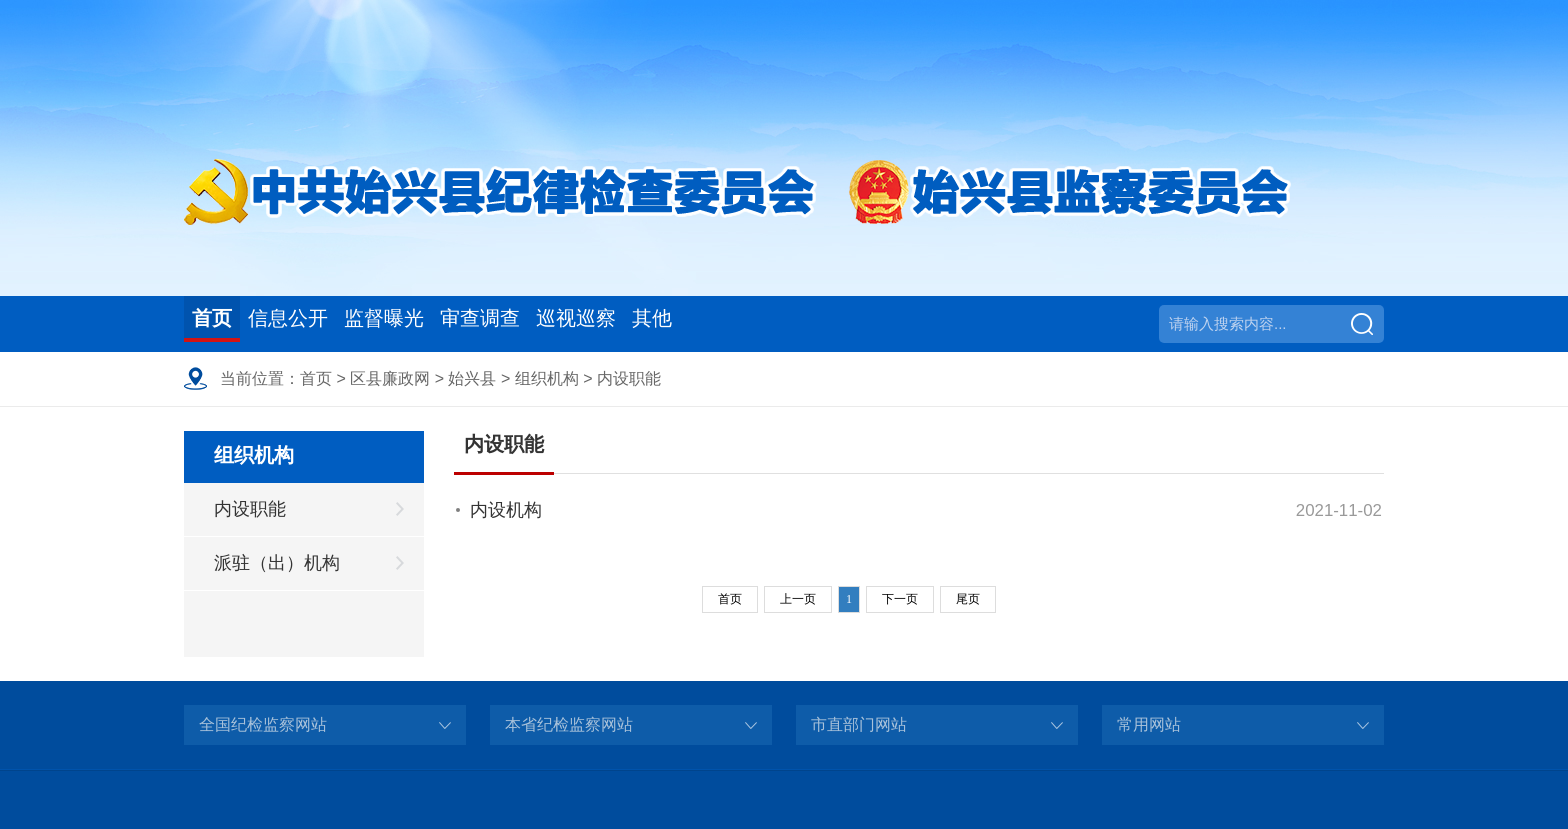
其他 (805, 323)
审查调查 (577, 323)
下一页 (900, 599)
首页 (223, 323)
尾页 (968, 599)
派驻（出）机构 (277, 563)
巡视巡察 (703, 323)
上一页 (798, 599)
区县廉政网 (390, 378)
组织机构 (547, 378)
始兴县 (472, 378)
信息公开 (325, 323)
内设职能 (629, 378)
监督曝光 (451, 323)
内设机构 (506, 510)
